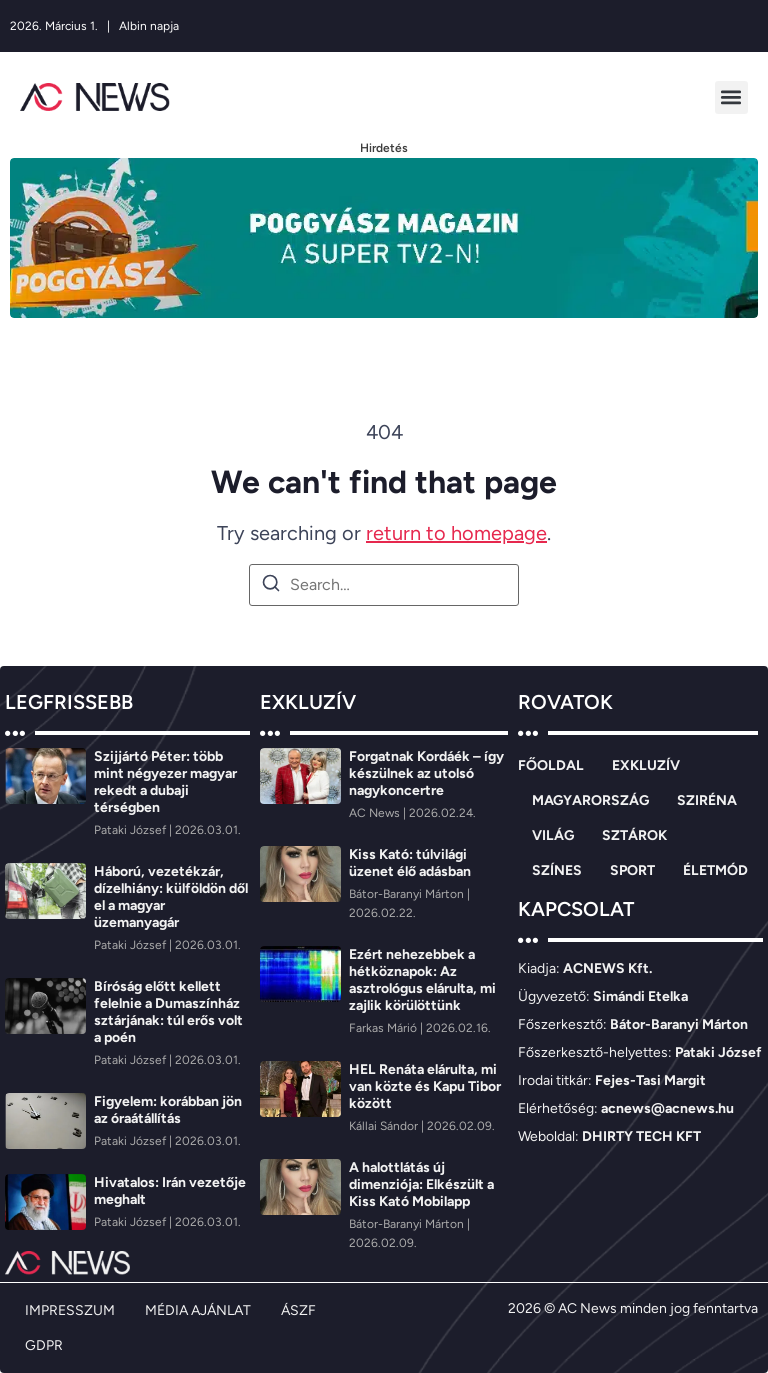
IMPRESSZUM (70, 1310)
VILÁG (553, 835)
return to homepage (456, 533)
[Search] (271, 586)
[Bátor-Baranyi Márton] (408, 894)
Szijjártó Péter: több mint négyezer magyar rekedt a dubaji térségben (165, 782)
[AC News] (376, 813)
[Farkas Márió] (384, 1028)
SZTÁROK (634, 835)
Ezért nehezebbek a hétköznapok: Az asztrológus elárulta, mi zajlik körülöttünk (422, 980)
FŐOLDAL (551, 765)
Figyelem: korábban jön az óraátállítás (168, 1110)
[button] (731, 97)
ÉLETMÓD (715, 870)
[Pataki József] (131, 830)
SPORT (632, 870)
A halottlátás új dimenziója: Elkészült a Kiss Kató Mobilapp (421, 1184)
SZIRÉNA (707, 800)
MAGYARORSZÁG (590, 800)
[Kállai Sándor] (385, 1126)
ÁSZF (298, 1310)
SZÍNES (557, 870)
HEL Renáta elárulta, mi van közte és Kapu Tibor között (425, 1086)
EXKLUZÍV (646, 765)
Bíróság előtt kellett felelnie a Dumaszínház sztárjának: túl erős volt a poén (168, 1012)
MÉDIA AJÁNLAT (198, 1310)
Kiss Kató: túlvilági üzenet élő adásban (410, 863)
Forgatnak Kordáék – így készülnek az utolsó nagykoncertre (426, 773)
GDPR (44, 1345)
